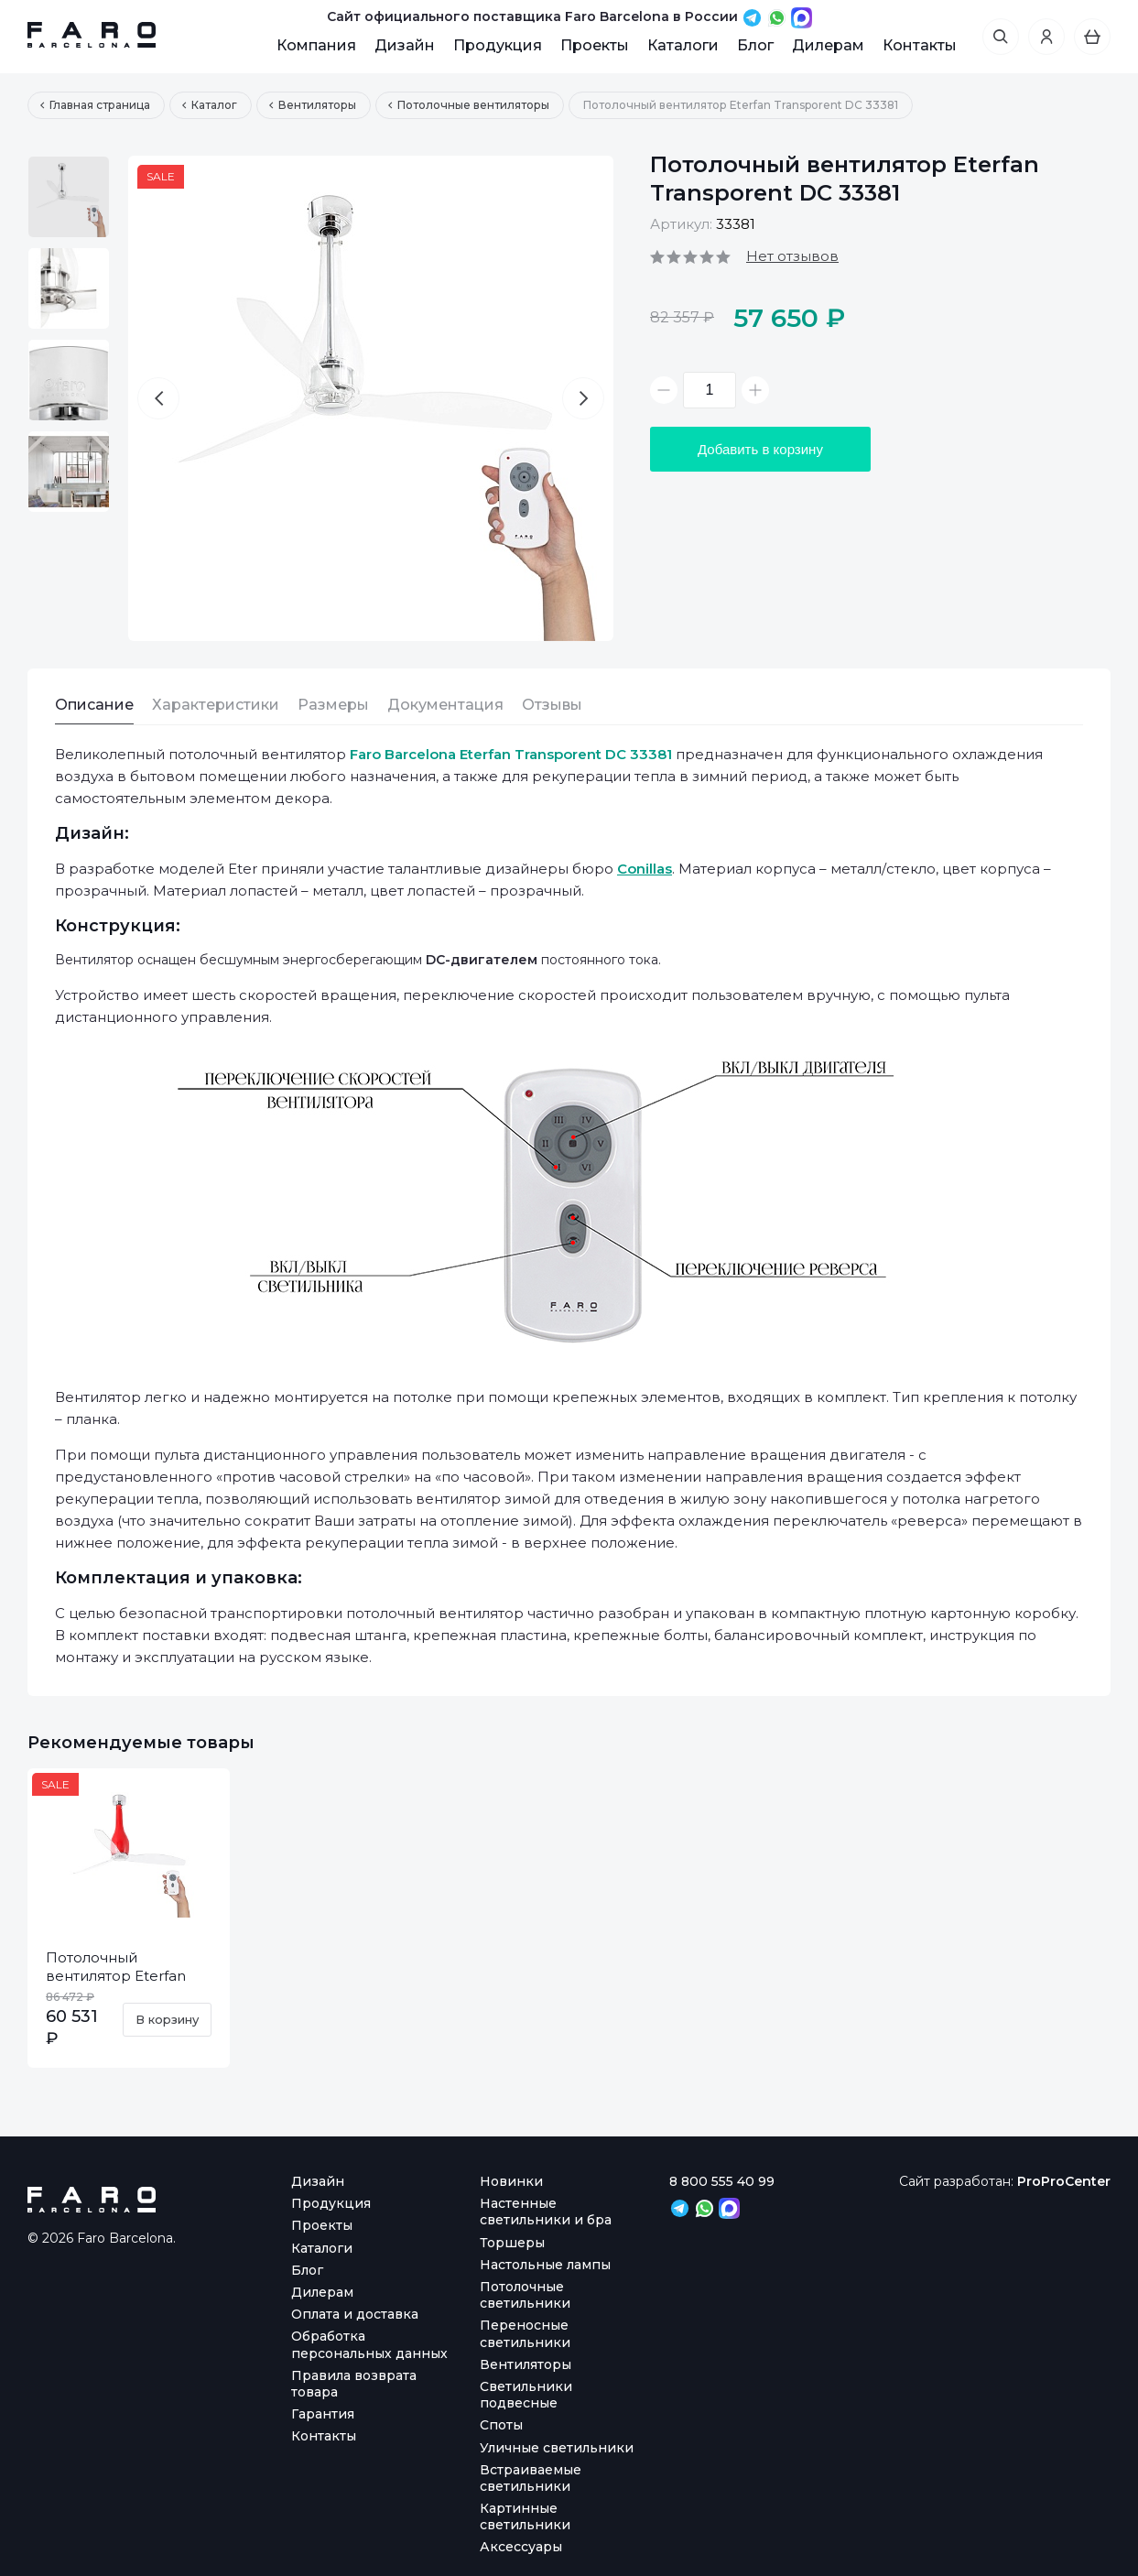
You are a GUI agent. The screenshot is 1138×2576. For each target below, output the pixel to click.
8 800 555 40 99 (722, 2181)
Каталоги (683, 45)
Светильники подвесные (526, 2394)
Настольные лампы (545, 2264)
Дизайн (404, 45)
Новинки (511, 2181)
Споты (501, 2425)
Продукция (497, 45)
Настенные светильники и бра (546, 2211)
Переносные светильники (525, 2333)
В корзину (167, 2019)
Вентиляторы (525, 2364)
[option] (68, 197)
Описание (94, 704)
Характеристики (215, 704)
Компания (316, 45)
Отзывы (552, 704)
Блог (755, 45)
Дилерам (828, 45)
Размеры (333, 704)
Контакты (920, 45)
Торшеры (512, 2242)
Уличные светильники (557, 2448)
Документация (445, 704)
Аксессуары (521, 2546)
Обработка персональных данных (369, 2344)
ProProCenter (1064, 2181)
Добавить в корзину (760, 449)
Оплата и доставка (354, 2314)
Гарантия (322, 2414)
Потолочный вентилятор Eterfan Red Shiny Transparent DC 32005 (124, 1985)
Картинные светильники (525, 2516)
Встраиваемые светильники (530, 2478)
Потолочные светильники (525, 2294)
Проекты (594, 45)
